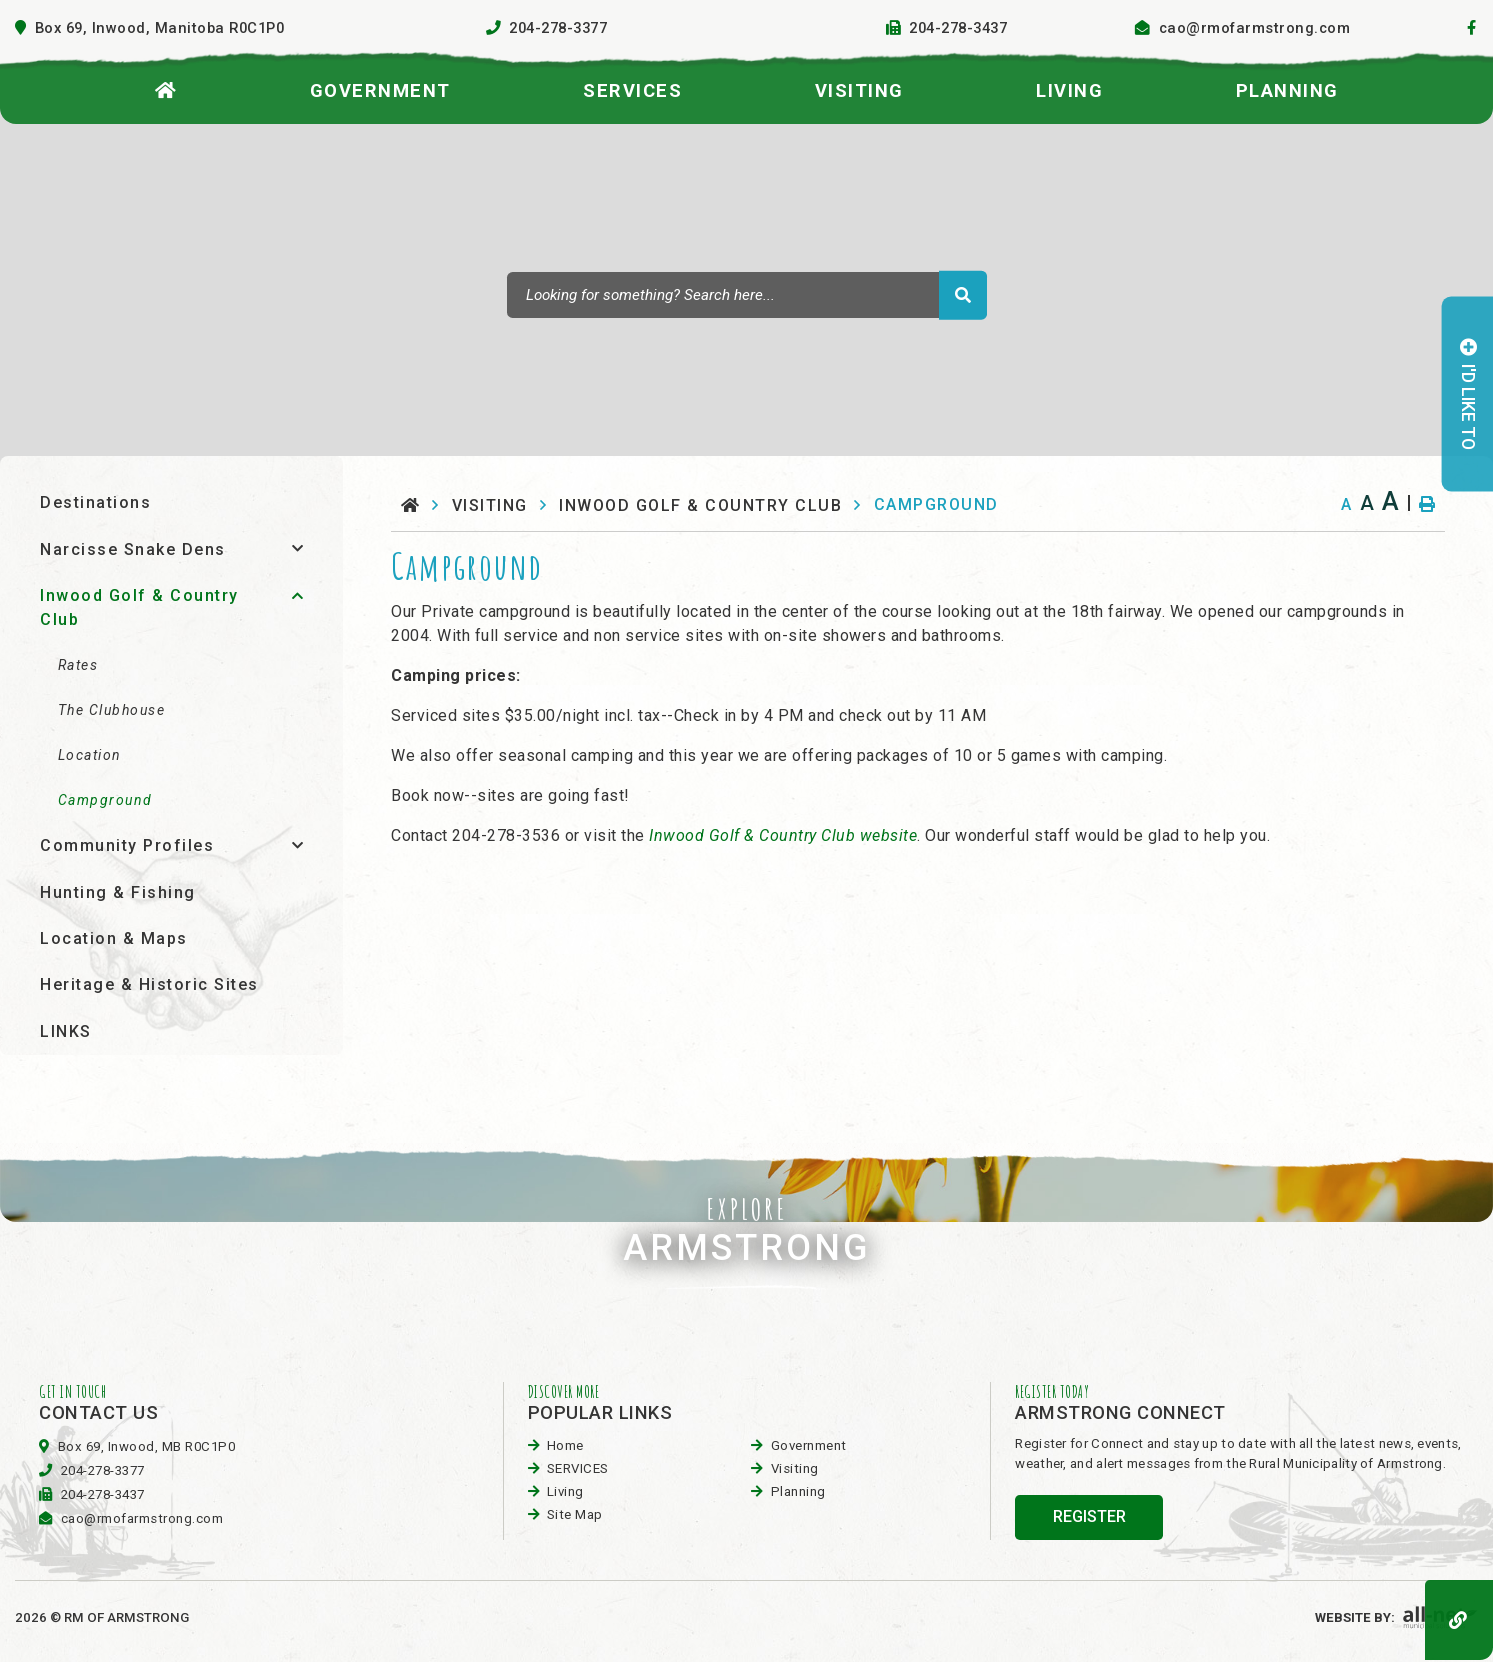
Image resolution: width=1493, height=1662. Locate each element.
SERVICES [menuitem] (632, 90)
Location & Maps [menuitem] (114, 938)
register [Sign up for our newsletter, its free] (1089, 1516)
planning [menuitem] (1287, 90)
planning (798, 1491)
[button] (297, 548)
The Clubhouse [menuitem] (112, 710)
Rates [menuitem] (78, 665)
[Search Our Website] (747, 295)
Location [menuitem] (90, 755)
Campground (936, 504)
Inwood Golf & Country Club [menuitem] (139, 607)
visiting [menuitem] (859, 90)
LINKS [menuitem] (66, 1031)
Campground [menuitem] (105, 800)
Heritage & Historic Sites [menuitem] (149, 984)
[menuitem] (166, 87)
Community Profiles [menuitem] (127, 845)
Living (565, 1491)
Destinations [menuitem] (95, 502)
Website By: (1396, 1617)
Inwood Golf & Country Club (700, 505)
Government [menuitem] (380, 90)
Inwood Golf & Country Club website (783, 835)
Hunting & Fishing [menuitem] (118, 892)
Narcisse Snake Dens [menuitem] (133, 549)
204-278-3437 (103, 1494)
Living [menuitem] (1069, 90)
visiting (490, 505)
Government (809, 1445)
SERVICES (578, 1468)
